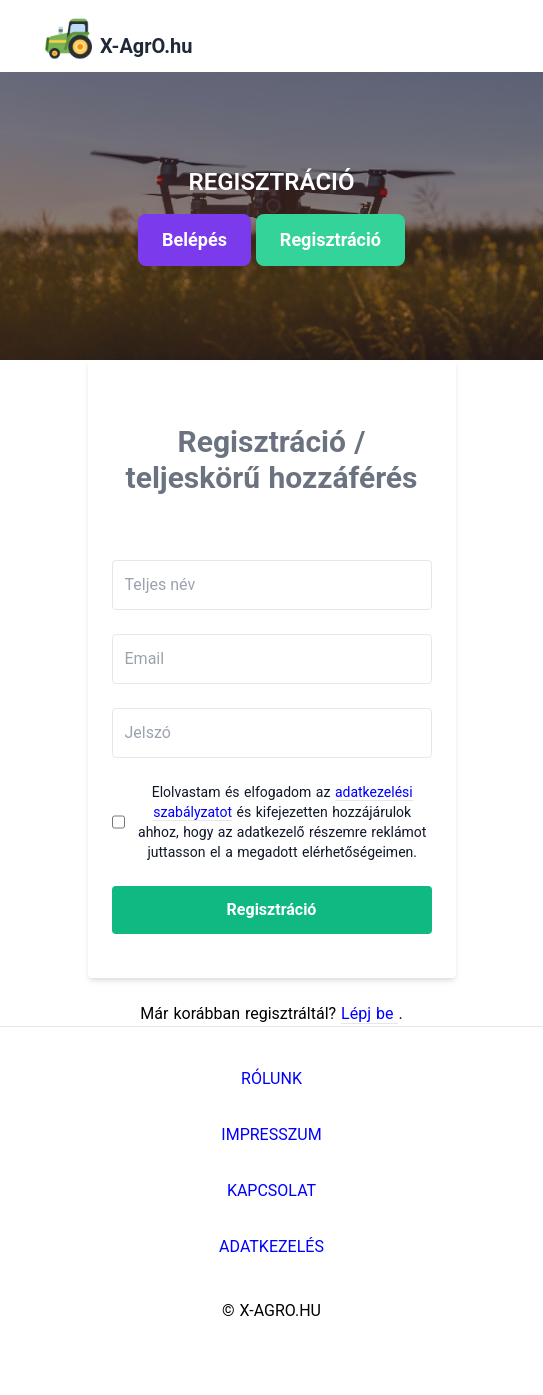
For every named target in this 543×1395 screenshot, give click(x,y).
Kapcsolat (271, 1190)
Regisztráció (272, 909)
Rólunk (271, 1078)
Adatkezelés (271, 1246)
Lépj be (369, 1013)
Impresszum (271, 1134)
